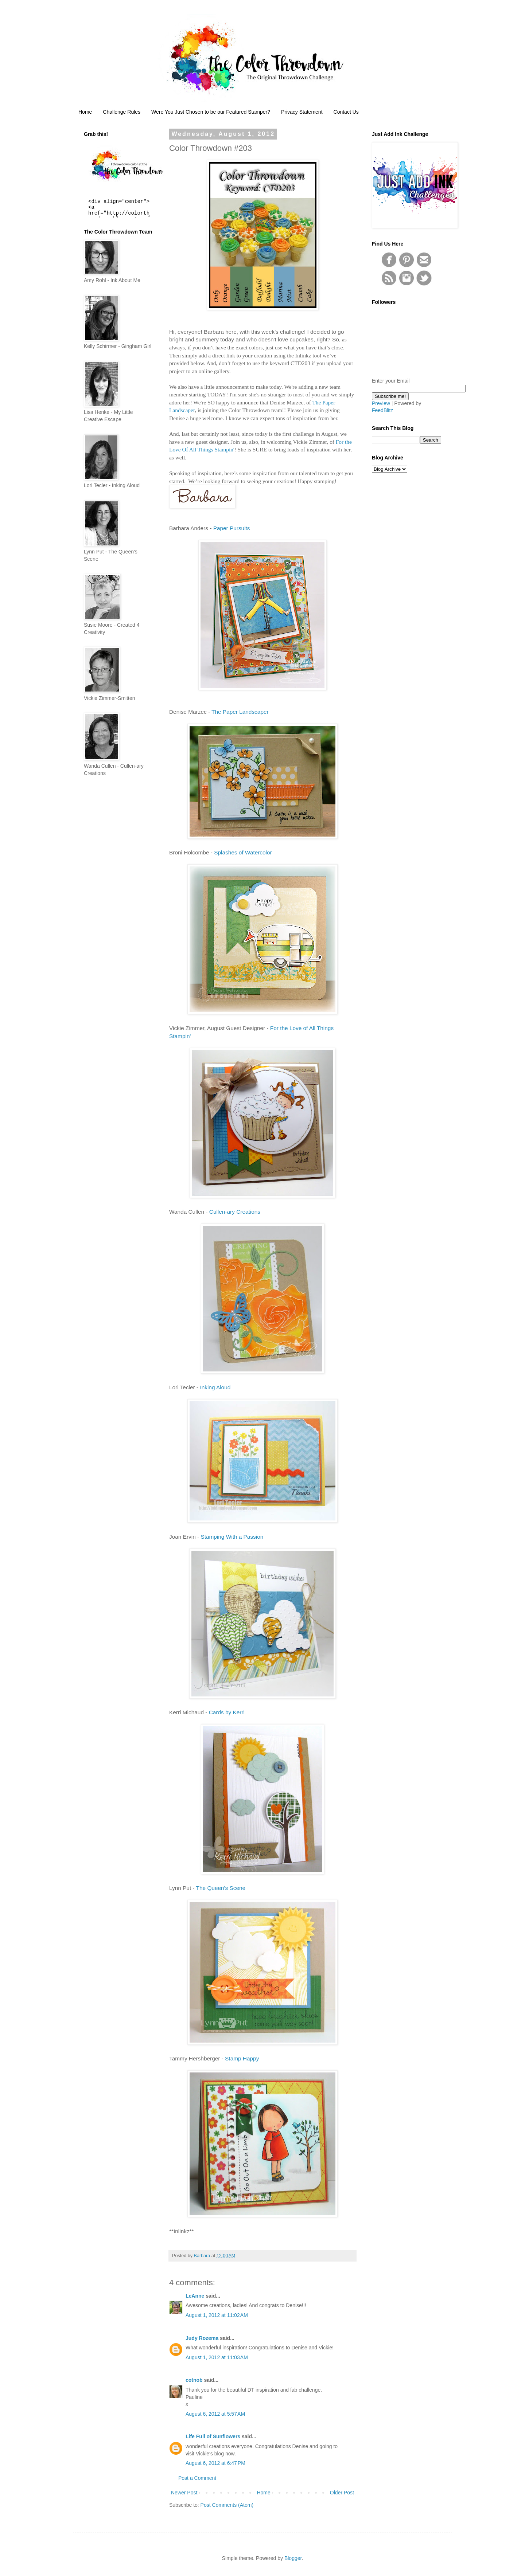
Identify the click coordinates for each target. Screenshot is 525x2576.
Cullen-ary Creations (234, 1212)
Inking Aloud (215, 1387)
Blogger (293, 2558)
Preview (381, 403)
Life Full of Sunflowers (213, 2436)
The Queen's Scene (221, 1888)
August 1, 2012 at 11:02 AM (217, 2315)
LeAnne (195, 2296)
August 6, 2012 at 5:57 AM (215, 2414)
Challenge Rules (121, 112)
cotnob (194, 2380)
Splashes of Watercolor (243, 852)
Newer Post (184, 2492)
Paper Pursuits (231, 528)
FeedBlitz (382, 410)
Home (85, 112)
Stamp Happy (242, 2058)
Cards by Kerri (227, 1712)
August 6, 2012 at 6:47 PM (215, 2463)
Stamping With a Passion (232, 1537)
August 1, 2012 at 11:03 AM (217, 2357)
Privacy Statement (302, 112)
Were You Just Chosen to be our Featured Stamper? (210, 112)
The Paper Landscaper (240, 712)
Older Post (342, 2492)
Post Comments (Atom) (227, 2505)
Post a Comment (197, 2478)
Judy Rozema (202, 2338)
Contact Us (346, 112)
